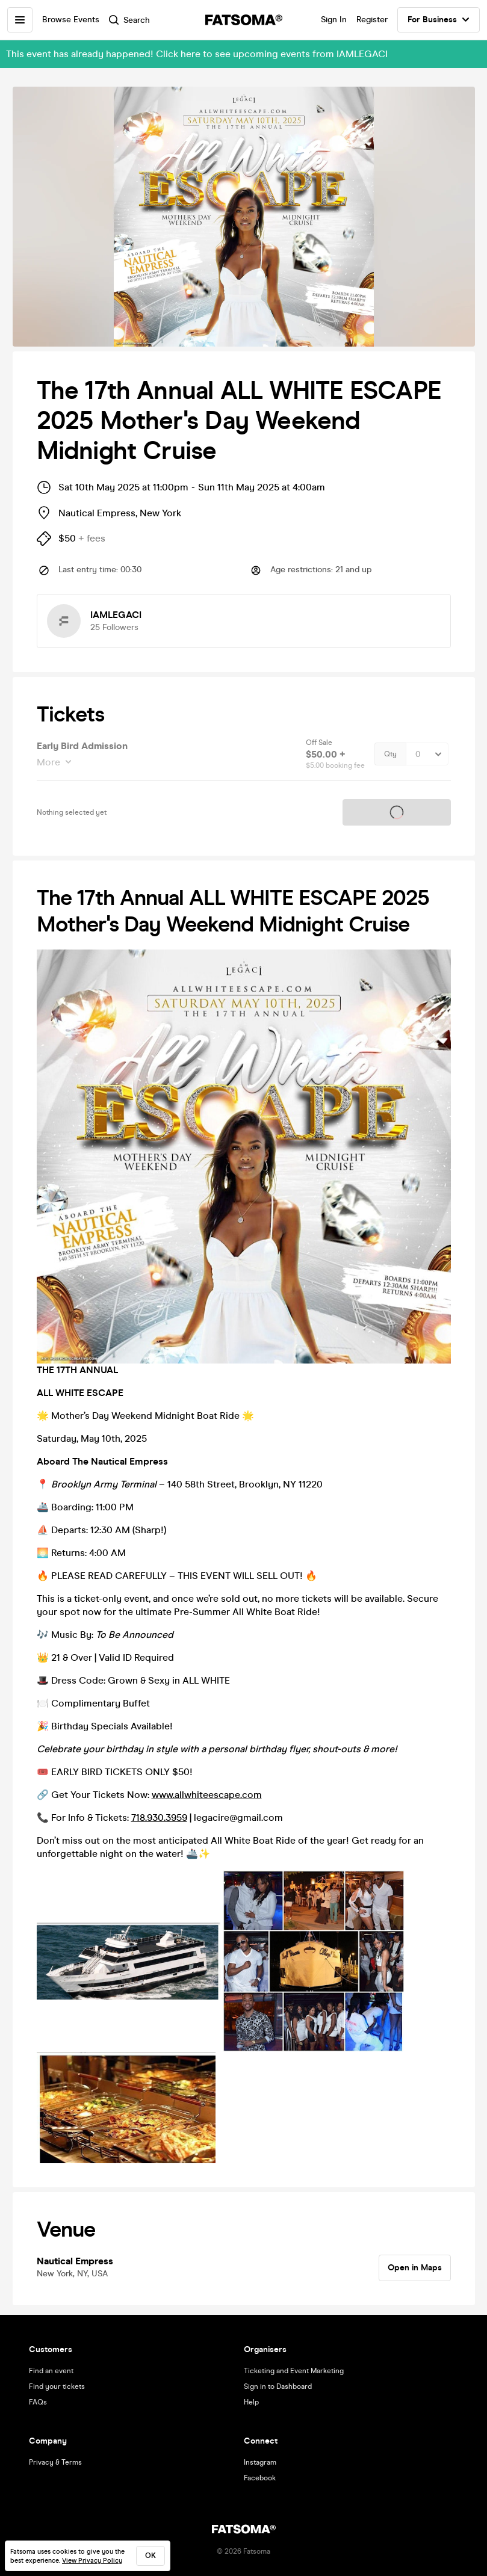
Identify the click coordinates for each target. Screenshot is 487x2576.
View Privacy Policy (92, 2561)
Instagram (260, 2462)
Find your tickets (57, 2386)
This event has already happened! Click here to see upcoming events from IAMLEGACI (197, 54)
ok (150, 2555)
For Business (439, 19)
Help (251, 2402)
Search (129, 20)
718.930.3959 (159, 1817)
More (50, 762)
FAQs (38, 2402)
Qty (390, 754)
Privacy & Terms (55, 2462)
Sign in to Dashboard (278, 2386)
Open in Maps (415, 2267)
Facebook (260, 2478)
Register (372, 19)
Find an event (51, 2371)
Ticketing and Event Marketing (294, 2371)
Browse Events (70, 19)
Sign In (334, 19)
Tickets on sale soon (397, 812)
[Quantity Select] (427, 754)
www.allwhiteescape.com (207, 1794)
